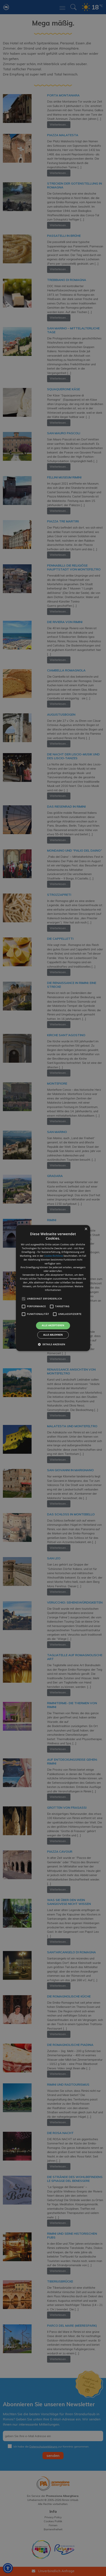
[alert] (53, 1288)
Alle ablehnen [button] (53, 1334)
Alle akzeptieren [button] (53, 1325)
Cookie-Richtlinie (53, 1255)
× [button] (85, 1229)
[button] (53, 1344)
